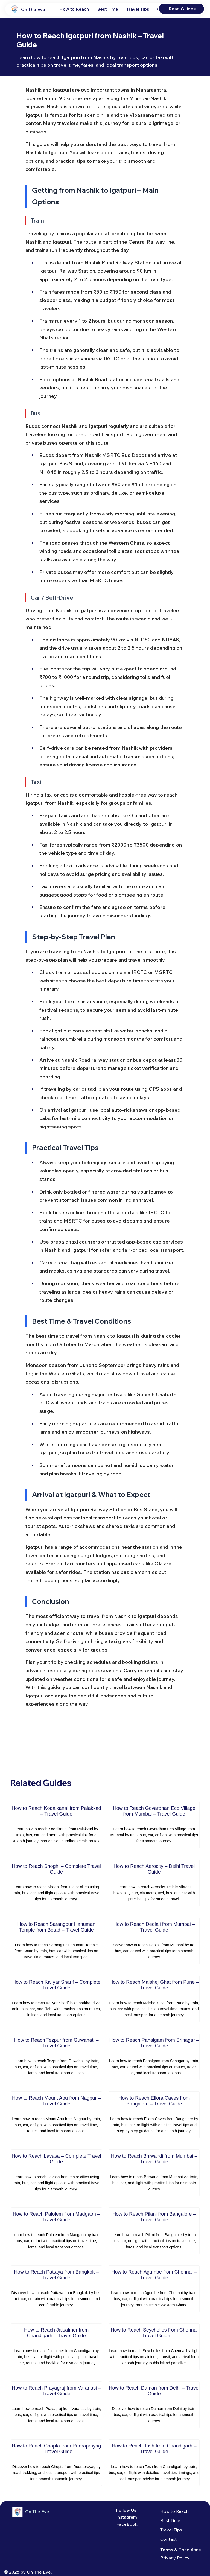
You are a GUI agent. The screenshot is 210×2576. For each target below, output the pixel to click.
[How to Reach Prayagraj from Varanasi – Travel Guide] (56, 2404)
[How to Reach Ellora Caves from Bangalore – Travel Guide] (154, 2114)
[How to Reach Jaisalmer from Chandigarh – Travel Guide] (56, 2346)
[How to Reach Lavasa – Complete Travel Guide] (56, 2172)
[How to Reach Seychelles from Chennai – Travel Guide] (154, 2346)
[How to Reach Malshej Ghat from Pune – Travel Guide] (154, 1999)
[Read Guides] (181, 9)
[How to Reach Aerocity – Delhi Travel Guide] (154, 1883)
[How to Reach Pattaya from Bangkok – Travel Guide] (56, 2288)
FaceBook (127, 2524)
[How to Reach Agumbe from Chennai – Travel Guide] (154, 2288)
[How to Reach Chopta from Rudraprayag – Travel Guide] (56, 2462)
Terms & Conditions (180, 2549)
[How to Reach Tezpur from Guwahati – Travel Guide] (56, 2057)
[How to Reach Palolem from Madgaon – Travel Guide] (56, 2230)
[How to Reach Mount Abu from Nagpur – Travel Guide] (56, 2114)
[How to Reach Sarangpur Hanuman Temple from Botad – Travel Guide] (56, 1941)
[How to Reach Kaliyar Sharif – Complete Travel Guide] (56, 1999)
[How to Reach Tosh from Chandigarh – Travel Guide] (154, 2462)
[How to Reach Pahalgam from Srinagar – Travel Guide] (154, 2057)
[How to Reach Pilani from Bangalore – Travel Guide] (154, 2230)
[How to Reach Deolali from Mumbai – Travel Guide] (154, 1941)
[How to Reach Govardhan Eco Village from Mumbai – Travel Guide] (154, 1825)
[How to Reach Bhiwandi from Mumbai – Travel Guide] (154, 2172)
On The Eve (33, 9)
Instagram (126, 2517)
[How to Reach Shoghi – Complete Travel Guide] (56, 1883)
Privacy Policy (174, 2557)
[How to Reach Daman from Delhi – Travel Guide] (154, 2404)
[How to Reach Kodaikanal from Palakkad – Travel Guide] (56, 1825)
